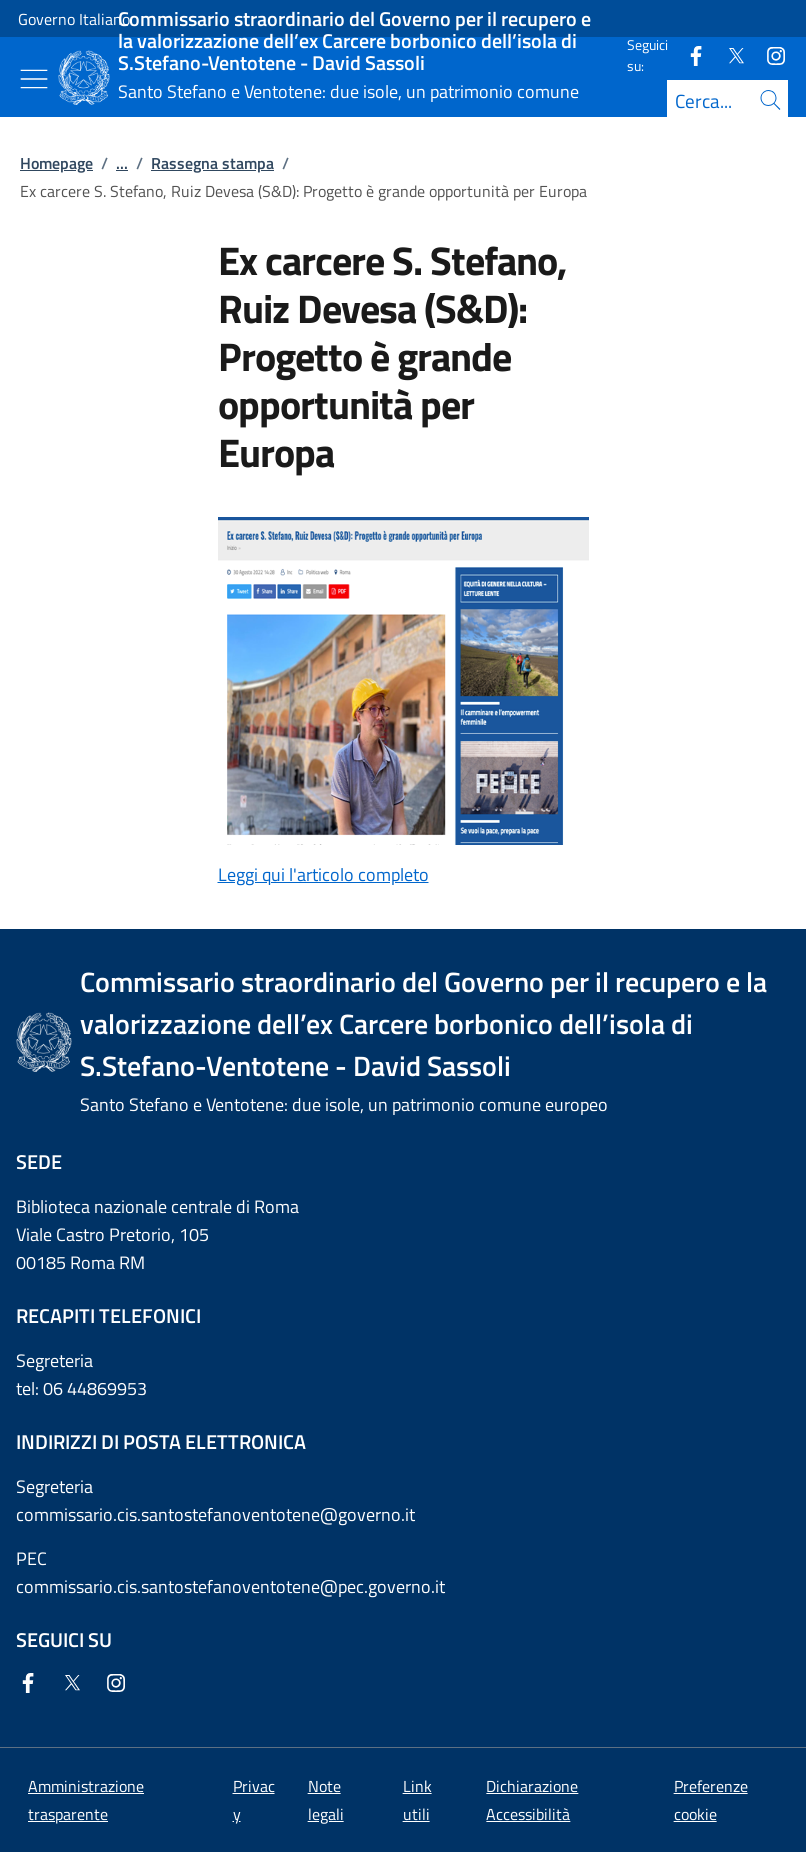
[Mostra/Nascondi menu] (34, 79)
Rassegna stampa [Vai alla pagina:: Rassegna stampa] (212, 163)
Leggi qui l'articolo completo (323, 874)
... (122, 163)
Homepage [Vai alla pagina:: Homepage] (56, 163)
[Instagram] (768, 54)
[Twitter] (728, 54)
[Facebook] (688, 54)
